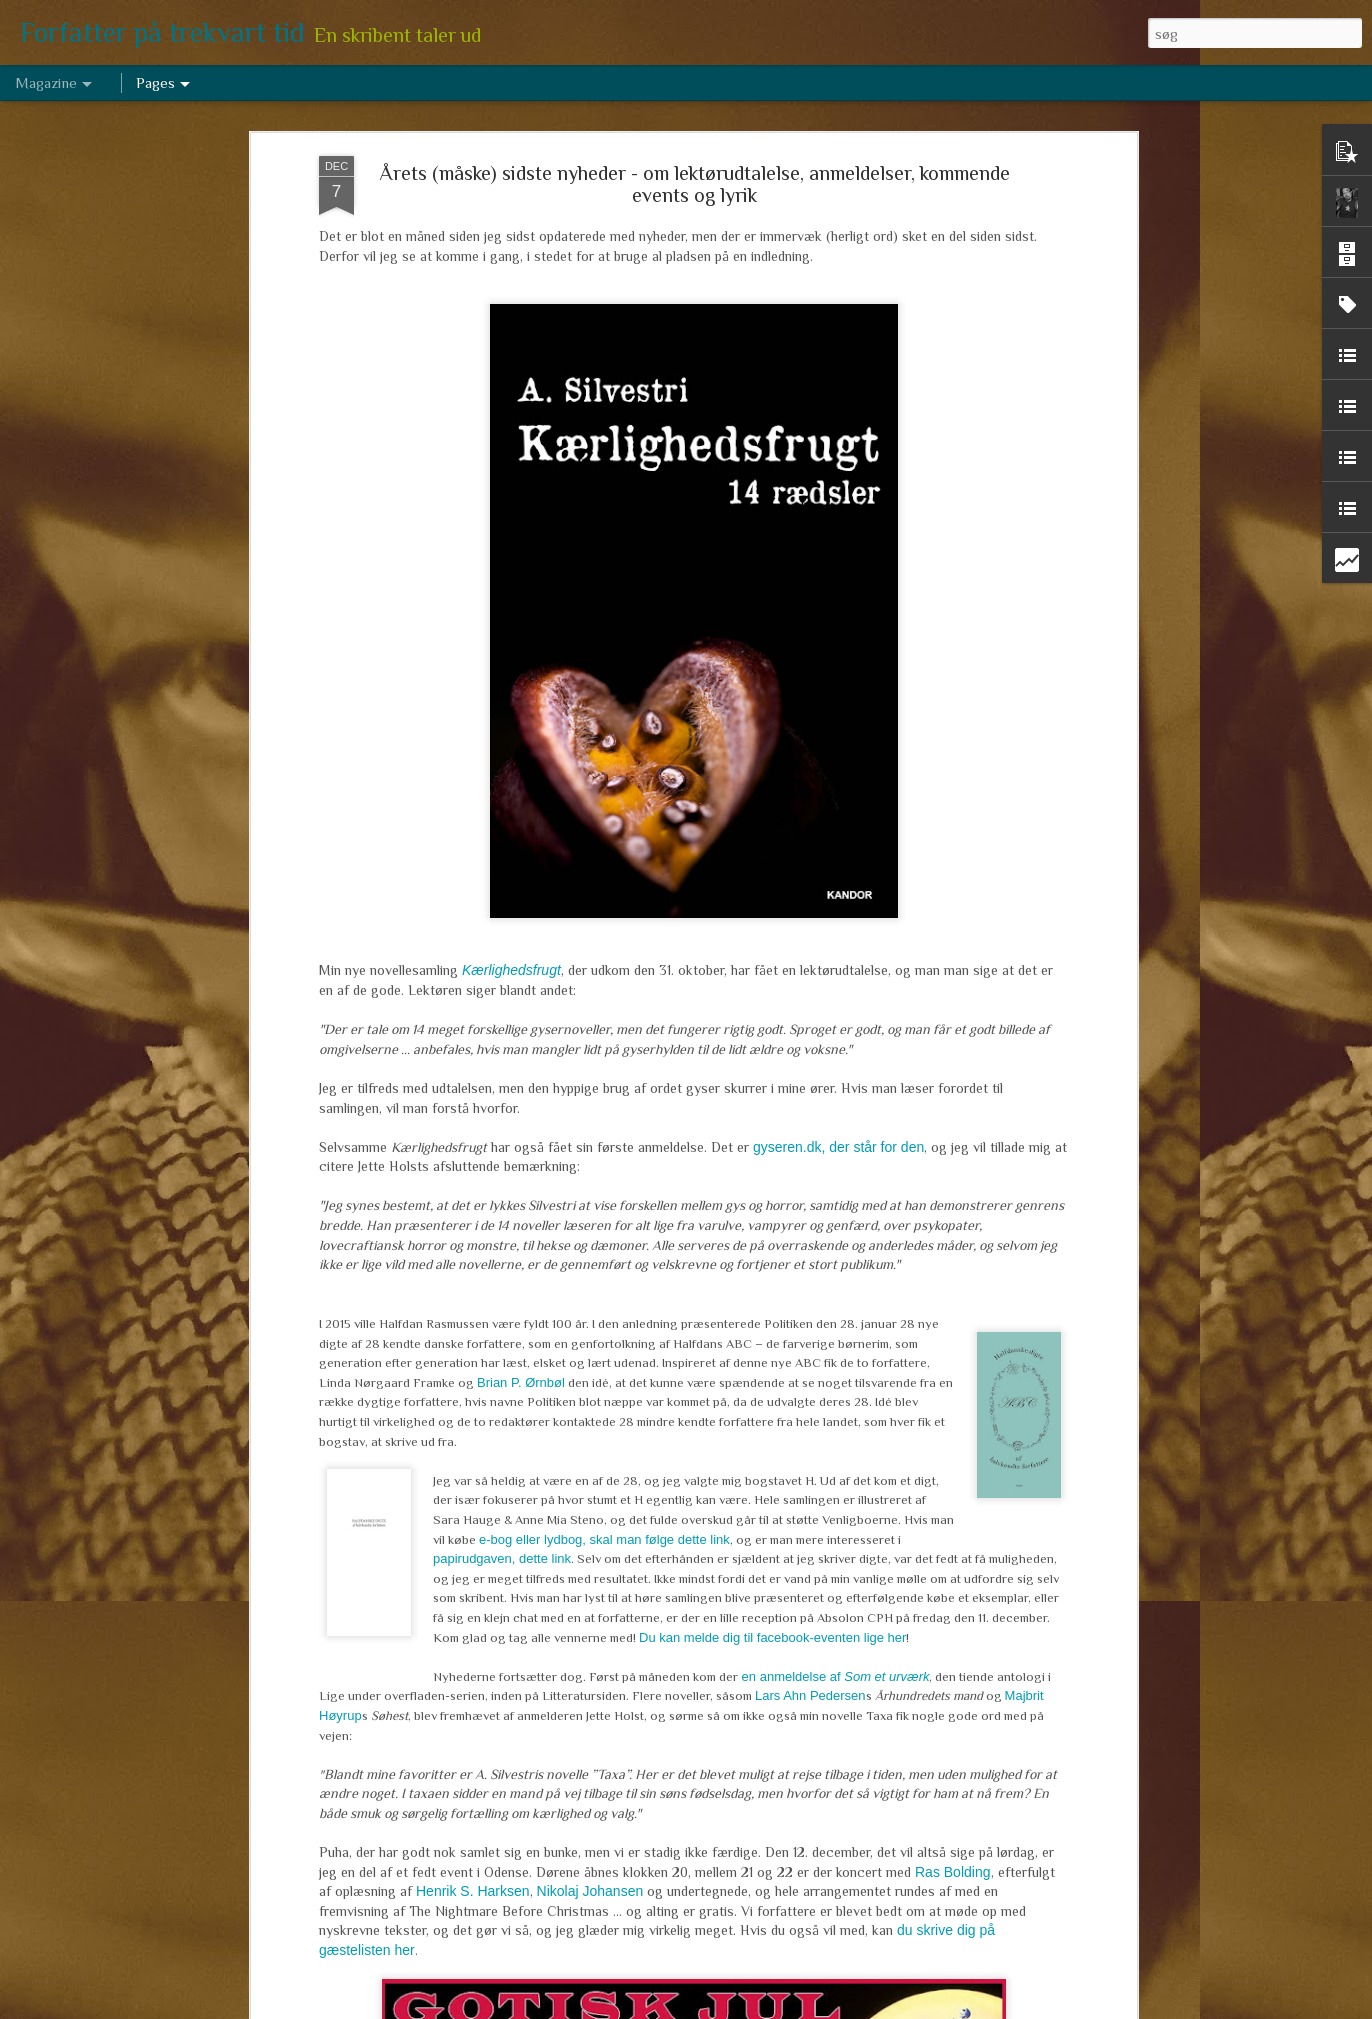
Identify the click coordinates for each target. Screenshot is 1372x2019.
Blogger (767, 2008)
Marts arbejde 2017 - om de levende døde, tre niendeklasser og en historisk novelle (639, 1552)
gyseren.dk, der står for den (838, 539)
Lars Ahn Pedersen (810, 1088)
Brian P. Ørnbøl (521, 774)
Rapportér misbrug (836, 2008)
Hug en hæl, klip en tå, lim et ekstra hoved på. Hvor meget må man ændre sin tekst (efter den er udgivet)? (669, 1325)
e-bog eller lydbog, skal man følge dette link (604, 931)
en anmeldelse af (833, 1068)
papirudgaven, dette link (502, 951)
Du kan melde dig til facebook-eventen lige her (772, 1029)
